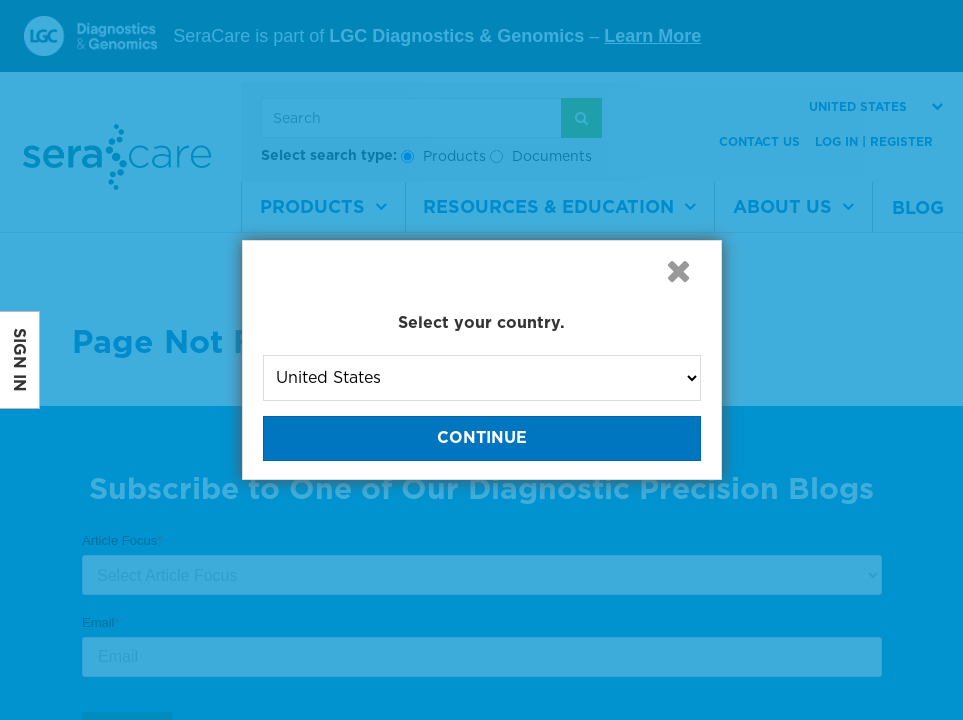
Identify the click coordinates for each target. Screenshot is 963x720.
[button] (679, 271)
